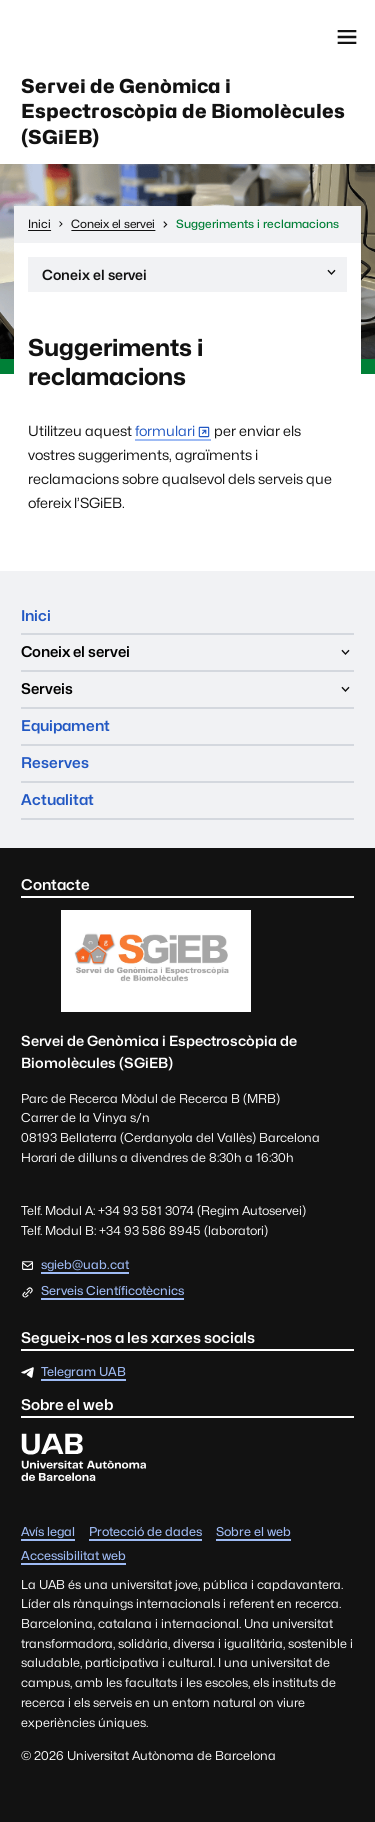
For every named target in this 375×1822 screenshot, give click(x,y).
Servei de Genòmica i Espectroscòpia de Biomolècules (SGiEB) (183, 111)
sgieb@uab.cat (85, 1264)
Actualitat (57, 799)
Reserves (55, 762)
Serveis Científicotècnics (112, 1291)
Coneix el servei (190, 277)
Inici (36, 615)
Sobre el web (253, 1532)
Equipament (65, 725)
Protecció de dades (145, 1532)
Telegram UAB (83, 1372)
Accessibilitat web (73, 1556)
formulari (165, 430)
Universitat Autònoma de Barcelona (105, 37)
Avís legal (48, 1532)
